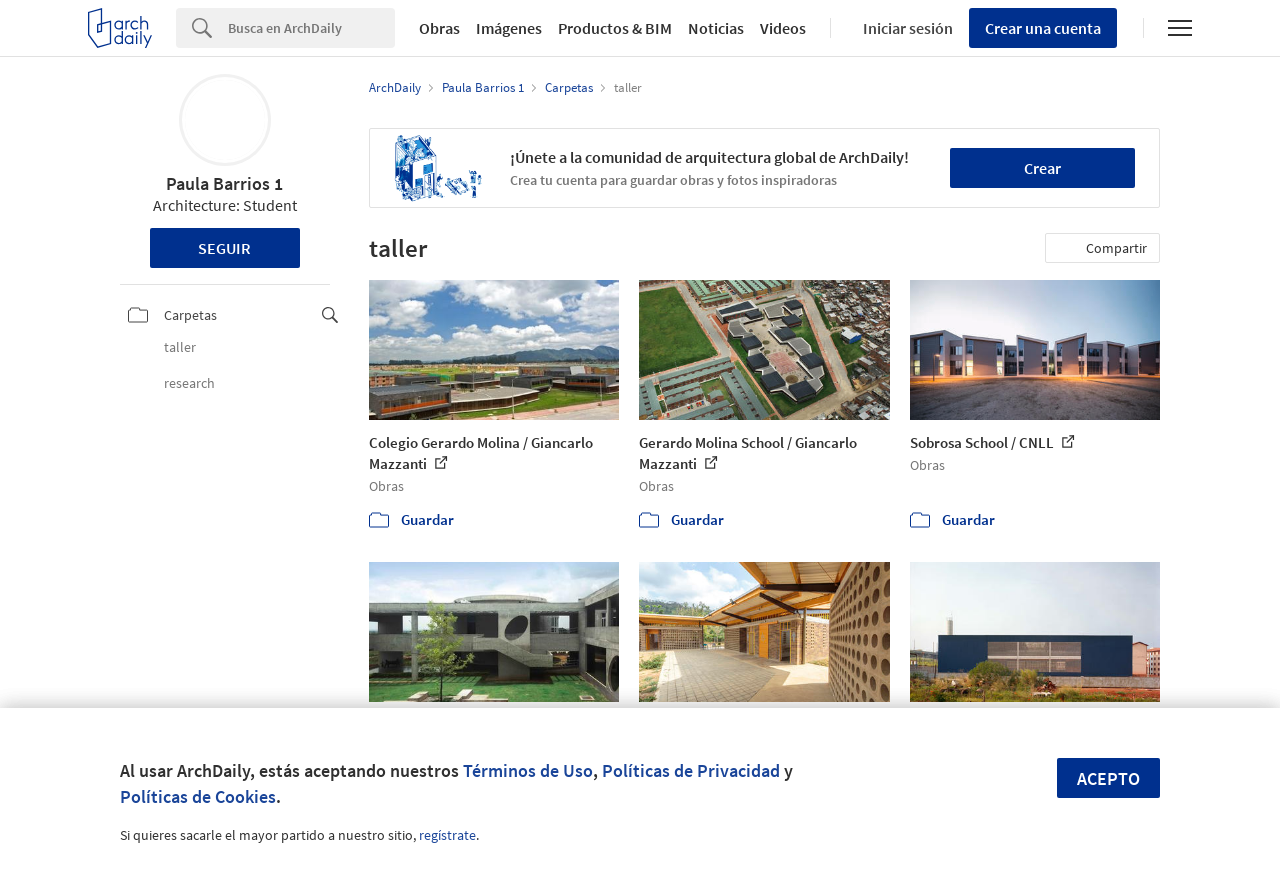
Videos (783, 28)
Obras (439, 28)
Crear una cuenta (1043, 28)
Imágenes (509, 28)
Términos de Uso (528, 770)
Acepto (1108, 778)
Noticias (716, 28)
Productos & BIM (615, 28)
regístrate (447, 835)
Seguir (224, 248)
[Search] (311, 28)
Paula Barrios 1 (224, 183)
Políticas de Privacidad (691, 770)
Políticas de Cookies (198, 796)
